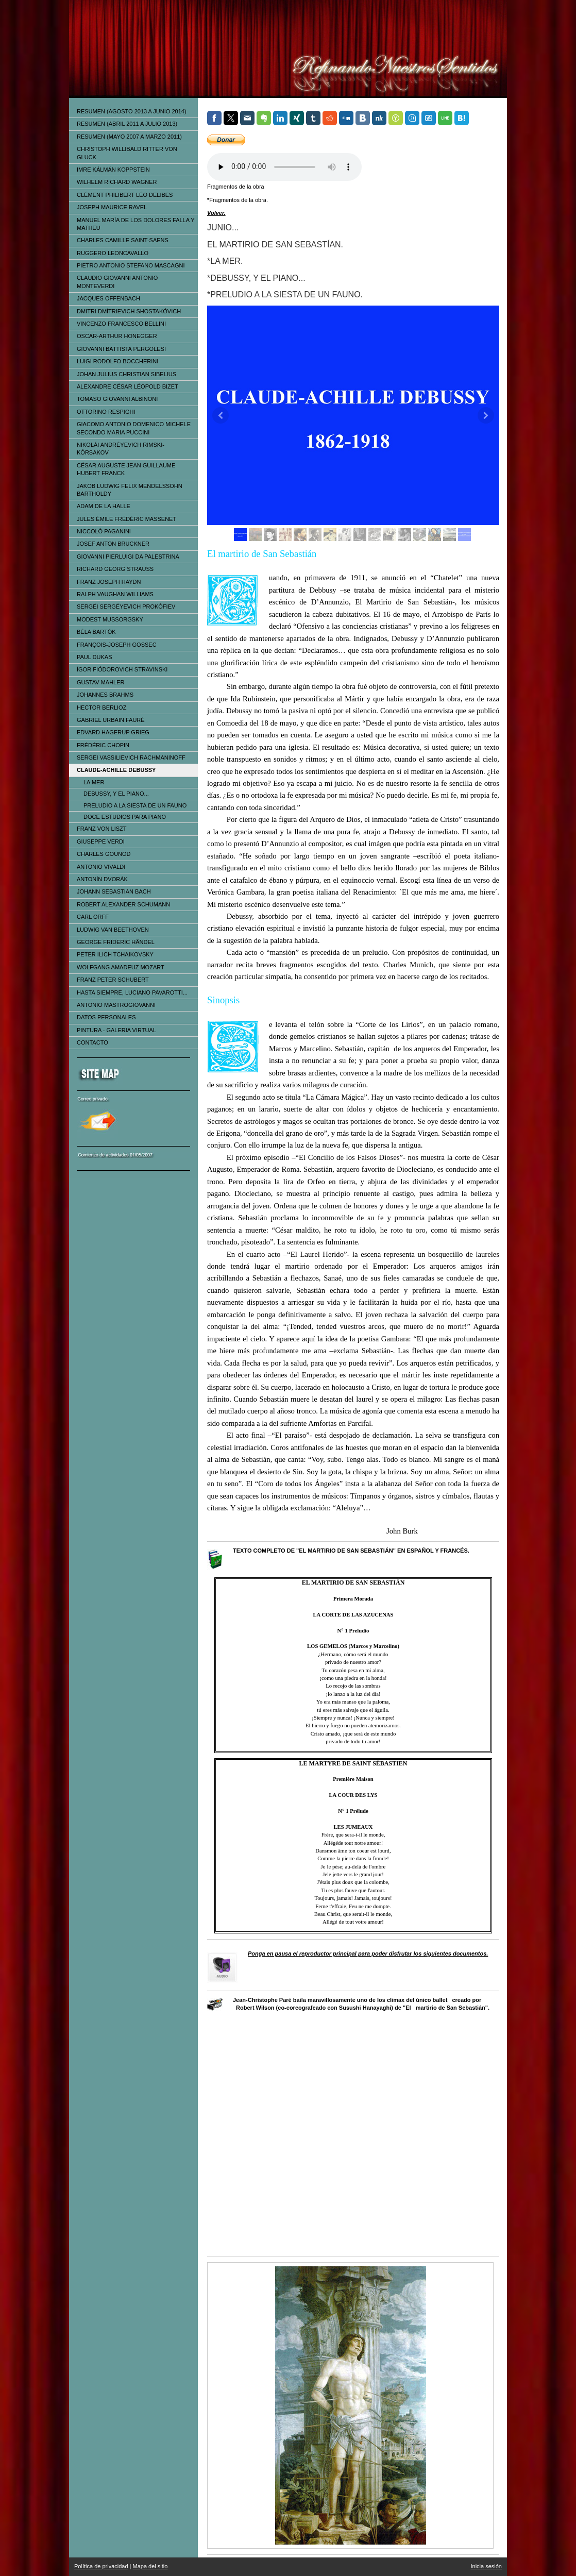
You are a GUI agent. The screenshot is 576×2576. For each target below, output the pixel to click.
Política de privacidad (101, 2566)
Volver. (216, 213)
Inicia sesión (486, 2566)
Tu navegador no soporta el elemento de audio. (284, 167)
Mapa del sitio (150, 2566)
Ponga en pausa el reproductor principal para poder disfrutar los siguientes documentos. (368, 1953)
